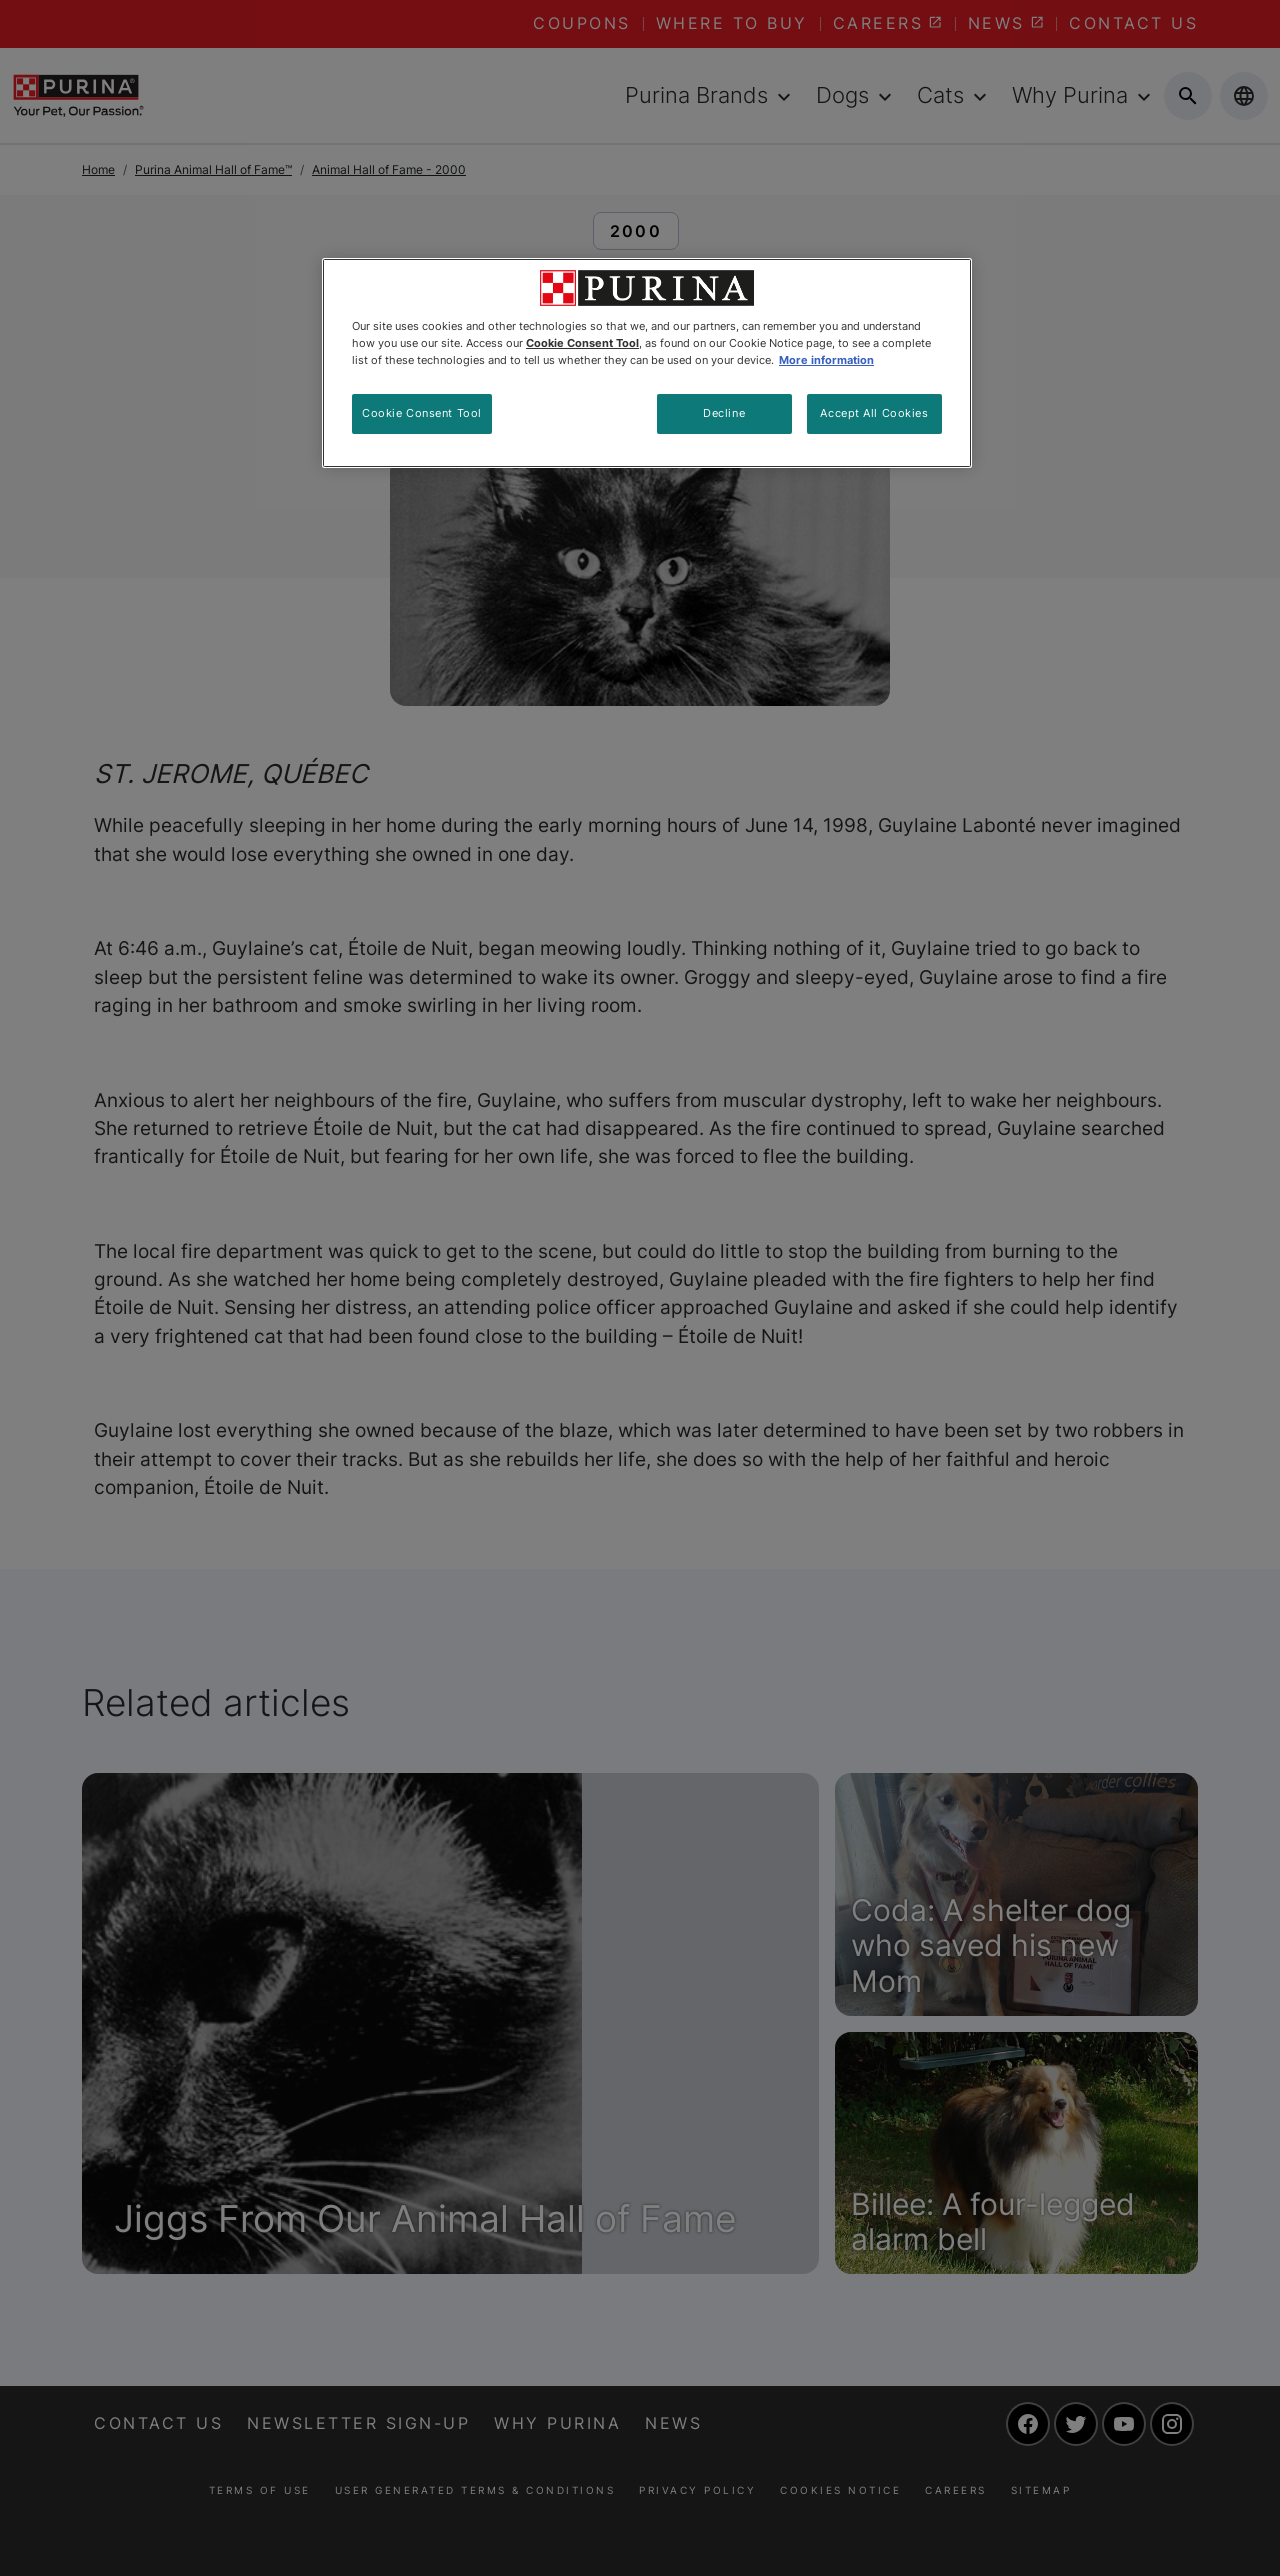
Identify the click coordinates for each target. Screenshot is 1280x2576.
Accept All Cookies (874, 413)
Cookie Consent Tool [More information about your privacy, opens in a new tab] (582, 343)
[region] (647, 363)
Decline (724, 413)
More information (826, 360)
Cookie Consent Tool (422, 413)
